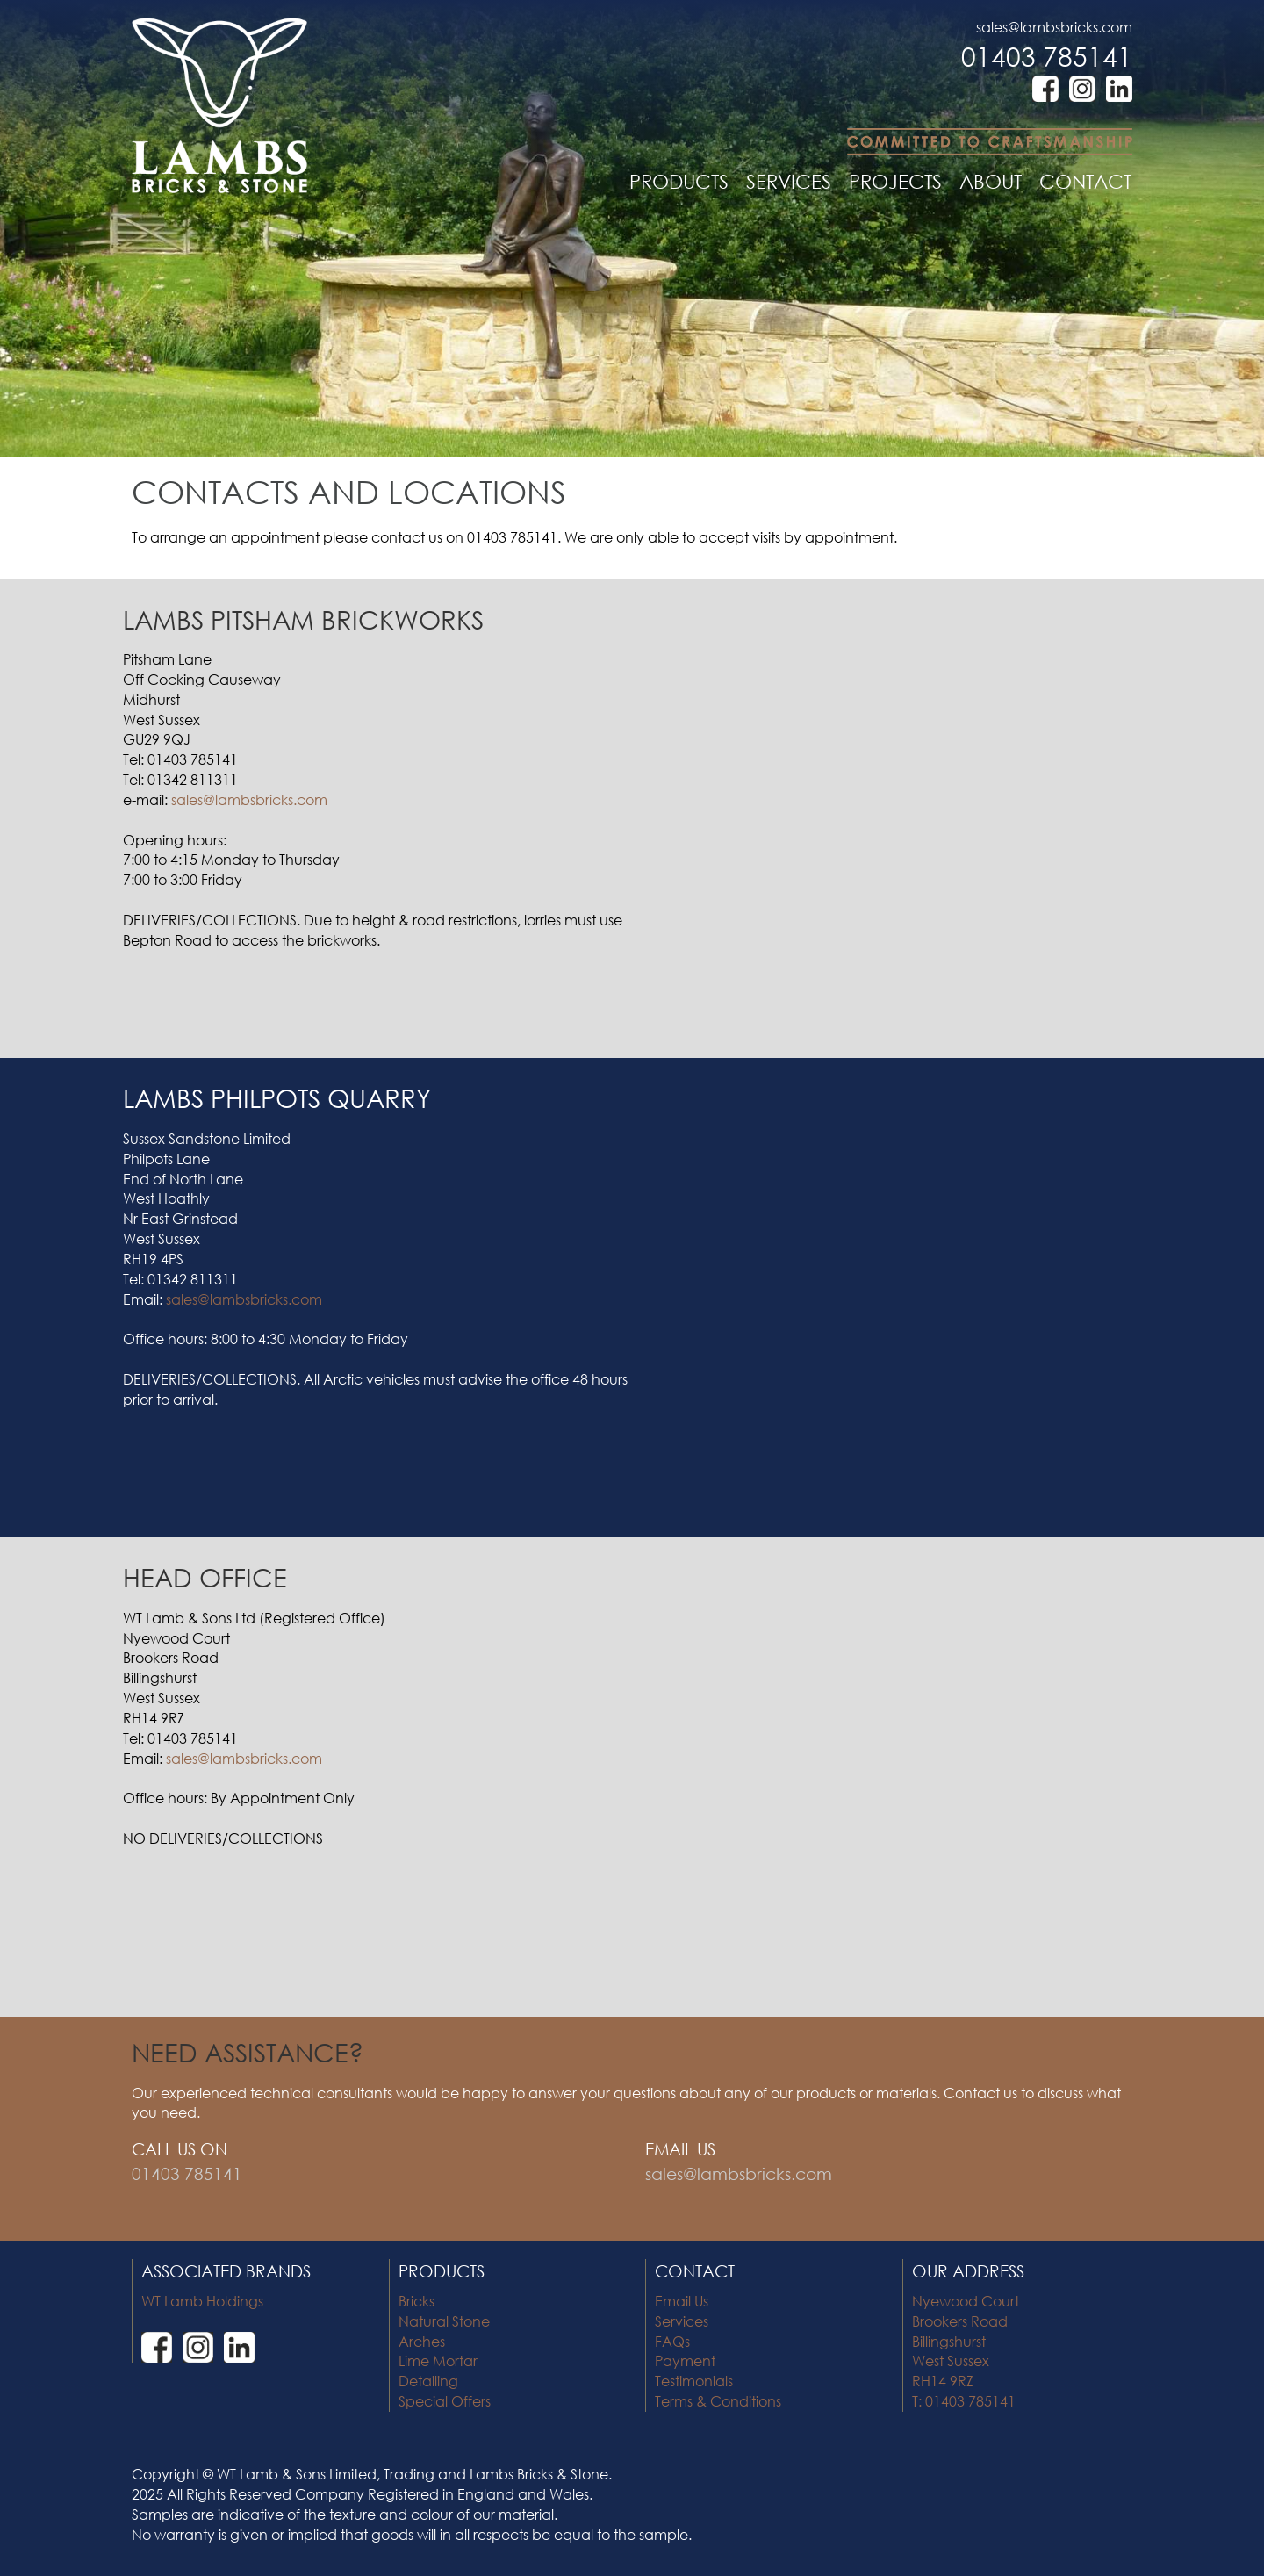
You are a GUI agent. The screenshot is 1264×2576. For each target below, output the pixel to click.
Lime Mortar (438, 2360)
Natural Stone (444, 2321)
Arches (422, 2341)
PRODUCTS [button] (679, 181)
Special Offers (445, 2401)
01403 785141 (1046, 56)
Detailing (428, 2380)
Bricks (416, 2301)
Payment (685, 2360)
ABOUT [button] (990, 181)
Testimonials (694, 2380)
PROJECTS (895, 181)
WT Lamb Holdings (202, 2301)
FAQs (672, 2341)
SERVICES (788, 181)
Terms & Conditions (718, 2401)
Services (681, 2321)
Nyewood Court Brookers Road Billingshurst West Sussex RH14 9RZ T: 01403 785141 (965, 2351)
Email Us (681, 2301)
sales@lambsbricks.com (1054, 27)
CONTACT (1085, 181)
